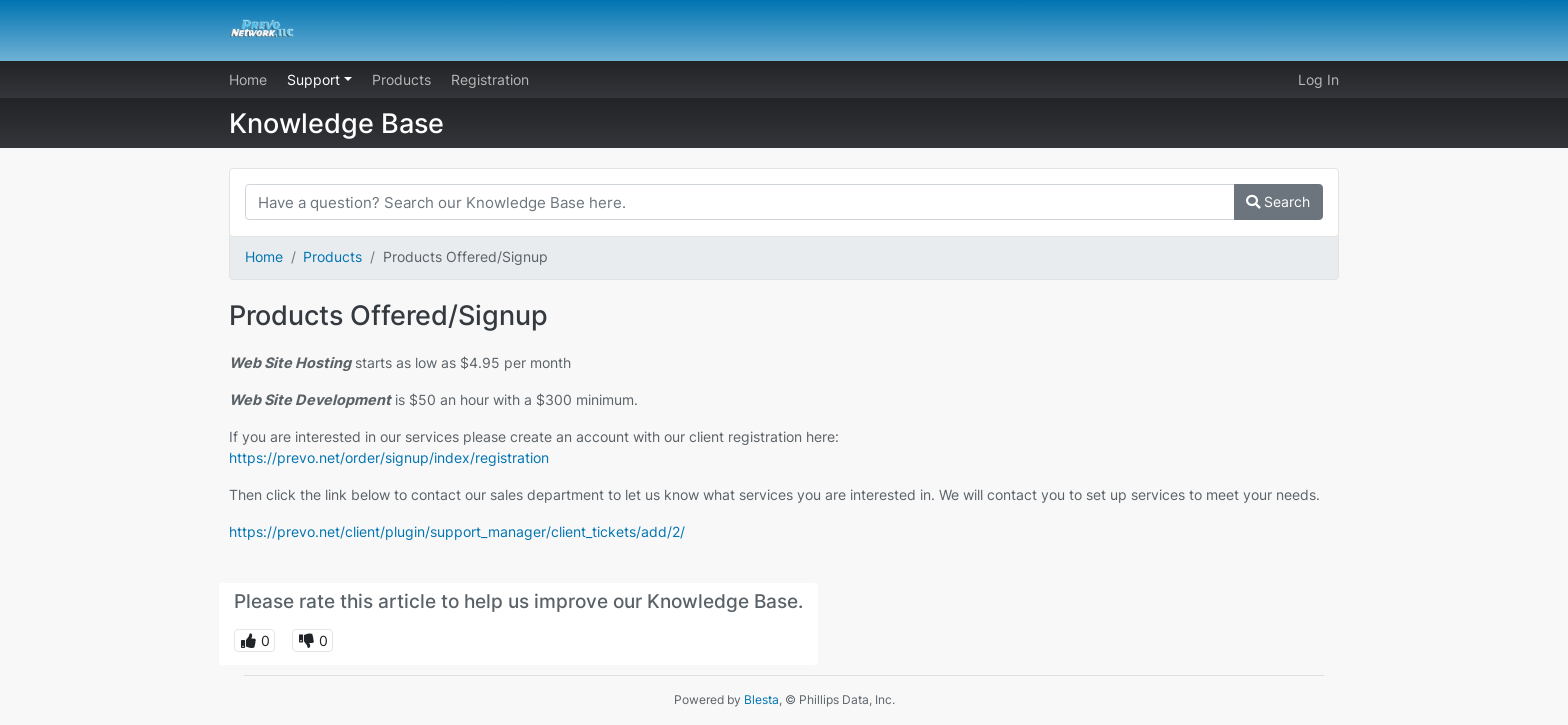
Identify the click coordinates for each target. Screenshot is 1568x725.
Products (401, 79)
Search (1278, 201)
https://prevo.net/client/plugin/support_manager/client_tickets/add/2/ (457, 531)
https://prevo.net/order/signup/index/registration (389, 457)
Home (248, 79)
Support (315, 79)
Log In (1318, 79)
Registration (490, 79)
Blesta (761, 699)
